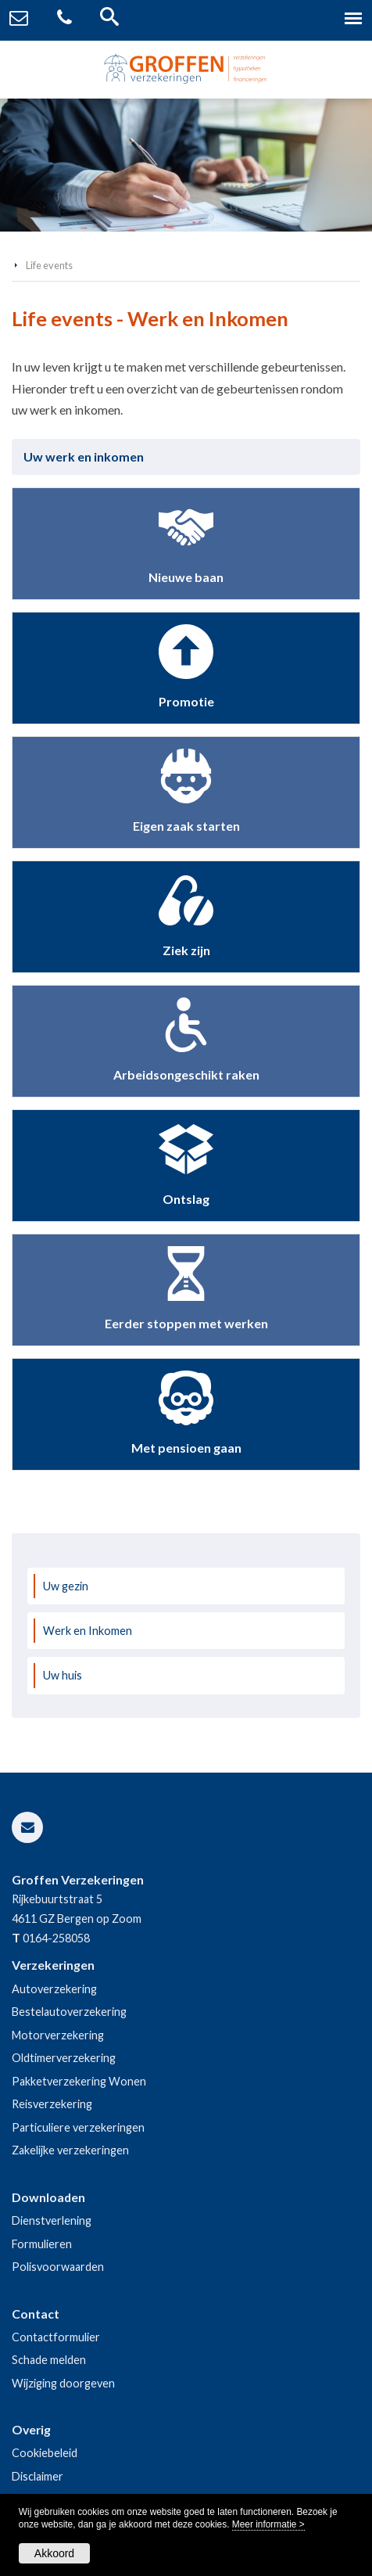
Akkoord (54, 2553)
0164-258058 (56, 1938)
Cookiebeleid (44, 2452)
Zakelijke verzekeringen (70, 2150)
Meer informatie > (268, 2524)
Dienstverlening (51, 2220)
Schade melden (49, 2359)
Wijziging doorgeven (63, 2383)
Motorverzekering (58, 2035)
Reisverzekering (52, 2104)
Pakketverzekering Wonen (79, 2081)
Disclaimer (37, 2476)
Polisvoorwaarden (58, 2266)
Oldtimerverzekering (64, 2057)
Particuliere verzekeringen (78, 2127)
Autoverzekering (54, 1989)
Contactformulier (56, 2337)
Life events (49, 265)
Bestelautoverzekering (69, 2011)
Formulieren (42, 2244)
